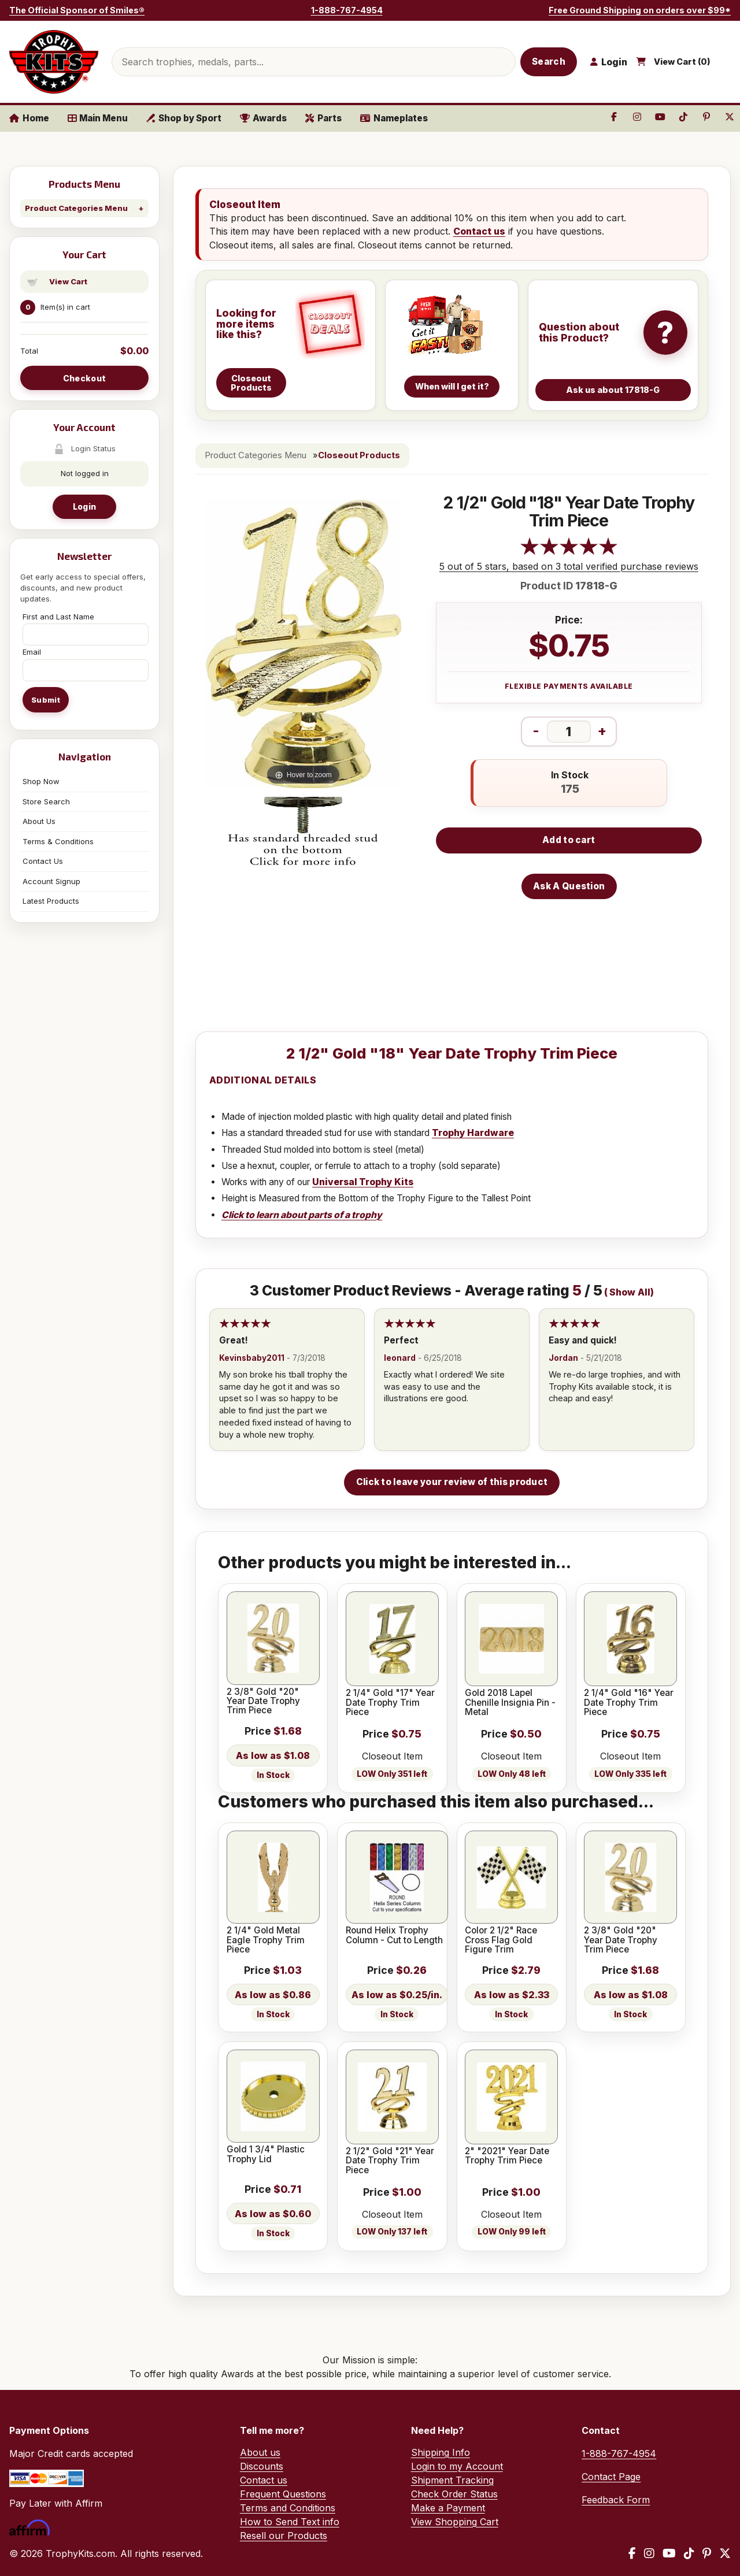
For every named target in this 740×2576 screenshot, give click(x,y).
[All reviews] (569, 552)
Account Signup (51, 881)
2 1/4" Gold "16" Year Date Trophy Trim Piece (629, 1702)
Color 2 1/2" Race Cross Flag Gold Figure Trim (501, 1940)
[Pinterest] (706, 2553)
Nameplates (394, 118)
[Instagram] (649, 2553)
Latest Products (51, 900)
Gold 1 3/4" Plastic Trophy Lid (266, 2154)
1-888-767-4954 (347, 10)
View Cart (68, 281)
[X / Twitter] (725, 2553)
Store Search (46, 801)
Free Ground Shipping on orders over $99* (640, 10)
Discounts (261, 2466)
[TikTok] (689, 2553)
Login (84, 506)
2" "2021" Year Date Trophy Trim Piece (507, 2156)
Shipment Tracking (452, 2480)
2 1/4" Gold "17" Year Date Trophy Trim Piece (390, 1702)
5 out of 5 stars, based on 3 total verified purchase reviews (568, 566)
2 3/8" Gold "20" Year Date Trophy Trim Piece (263, 1701)
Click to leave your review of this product (452, 1481)
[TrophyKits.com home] (53, 62)
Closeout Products (359, 455)
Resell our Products (283, 2535)
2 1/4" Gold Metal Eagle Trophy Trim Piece (266, 1940)
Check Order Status (454, 2494)
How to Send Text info (289, 2521)
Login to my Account (457, 2466)
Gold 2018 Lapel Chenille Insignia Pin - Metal (510, 1702)
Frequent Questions (283, 2494)
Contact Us (43, 861)
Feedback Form (616, 2500)
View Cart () (682, 62)
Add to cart (568, 839)
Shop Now (41, 781)
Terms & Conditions (58, 841)
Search (548, 61)
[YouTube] (669, 2553)
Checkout (84, 378)
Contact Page (611, 2476)
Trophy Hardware (473, 1132)
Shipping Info (440, 2452)
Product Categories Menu (76, 208)
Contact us (479, 231)
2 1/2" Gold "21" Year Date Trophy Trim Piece (390, 2161)
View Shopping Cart (454, 2521)
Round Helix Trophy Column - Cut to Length (394, 1935)
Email (32, 651)
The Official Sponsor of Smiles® (77, 10)
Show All (629, 1292)
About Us (39, 821)
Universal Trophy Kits (362, 1181)
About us (260, 2452)
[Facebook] (632, 2553)
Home (29, 118)
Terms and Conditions (287, 2508)
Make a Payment (448, 2508)
